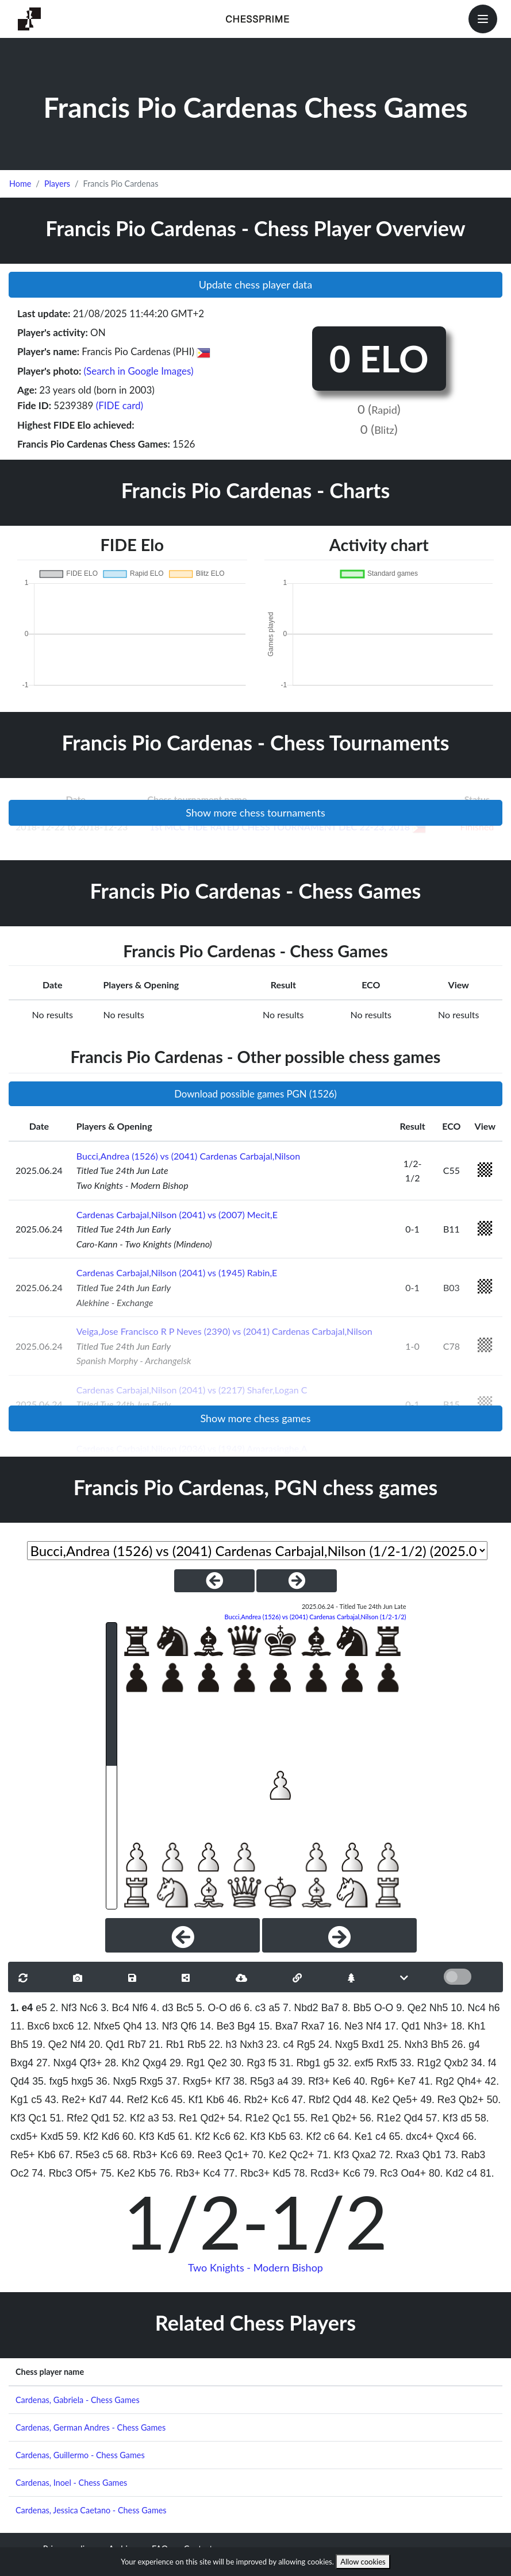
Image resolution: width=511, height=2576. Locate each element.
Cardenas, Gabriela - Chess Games (78, 2400)
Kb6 (215, 2099)
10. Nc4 (468, 2007)
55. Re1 (311, 2118)
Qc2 (19, 2173)
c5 (36, 2099)
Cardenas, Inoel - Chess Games (71, 2483)
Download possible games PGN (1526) (255, 1094)
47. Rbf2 (310, 2099)
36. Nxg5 (116, 2081)
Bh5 (19, 2044)
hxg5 (82, 2081)
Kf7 (222, 2081)
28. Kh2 (122, 2063)
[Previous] (182, 1935)
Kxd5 (51, 2136)
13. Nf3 (161, 2026)
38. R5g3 (253, 2081)
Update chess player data (256, 284)
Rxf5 (386, 2063)
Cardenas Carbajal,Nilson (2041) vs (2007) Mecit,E (177, 1214)
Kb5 (277, 2136)
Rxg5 (151, 2081)
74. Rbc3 (52, 2173)
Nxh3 (251, 2044)
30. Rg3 (248, 2063)
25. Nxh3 (407, 2044)
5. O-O (212, 2007)
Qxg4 (155, 2063)
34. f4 (484, 2063)
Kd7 (98, 2099)
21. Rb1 (167, 2044)
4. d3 (162, 2007)
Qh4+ (469, 2081)
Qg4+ (413, 2173)
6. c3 (255, 2007)
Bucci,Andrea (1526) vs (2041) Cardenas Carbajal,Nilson (188, 1155)
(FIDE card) (120, 405)
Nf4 (374, 2026)
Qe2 (217, 2063)
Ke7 (407, 2081)
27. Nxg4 (56, 2063)
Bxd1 (373, 2044)
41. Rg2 (436, 2081)
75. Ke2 (117, 2173)
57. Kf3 (442, 2118)
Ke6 (342, 2081)
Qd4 (19, 2081)
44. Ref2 (129, 2099)
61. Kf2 (194, 2136)
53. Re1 (180, 2118)
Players (57, 183)
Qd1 (100, 2118)
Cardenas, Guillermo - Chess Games (80, 2455)
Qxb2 (456, 2063)
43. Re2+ (65, 2099)
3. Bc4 (115, 2007)
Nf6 (140, 2007)
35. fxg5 (50, 2081)
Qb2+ (471, 2099)
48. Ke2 (372, 2099)
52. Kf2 (129, 2118)
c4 (380, 2136)
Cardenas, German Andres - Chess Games (91, 2427)
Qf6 (188, 2026)
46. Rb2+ (247, 2099)
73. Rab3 (464, 2155)
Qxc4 (448, 2136)
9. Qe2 (411, 2007)
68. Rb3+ (136, 2155)
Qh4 (132, 2026)
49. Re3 (438, 2099)
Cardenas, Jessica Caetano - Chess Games (91, 2510)
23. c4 (280, 2044)
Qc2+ (302, 2155)
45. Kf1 (187, 2099)
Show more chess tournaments (255, 812)
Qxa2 (364, 2155)
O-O (383, 2007)
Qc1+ (237, 2155)
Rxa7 (313, 2026)
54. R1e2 (248, 2118)
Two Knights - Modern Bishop (255, 2267)
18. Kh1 (468, 2026)
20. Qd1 (107, 2044)
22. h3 (223, 2044)
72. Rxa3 (399, 2155)
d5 (466, 2118)
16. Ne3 (345, 2026)
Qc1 (37, 2118)
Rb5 (196, 2044)
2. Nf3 (63, 2007)
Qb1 (431, 2155)
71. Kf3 (333, 2155)
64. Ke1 (354, 2136)
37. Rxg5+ (189, 2081)
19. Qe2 (49, 2044)
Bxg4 (21, 2063)
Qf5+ (86, 2173)
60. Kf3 (138, 2136)
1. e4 (21, 2007)
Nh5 (438, 2007)
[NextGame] (296, 1580)
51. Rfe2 (69, 2118)
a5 (274, 2007)
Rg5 (306, 2044)
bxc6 (63, 2026)
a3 (153, 2118)
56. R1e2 (380, 2118)
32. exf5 (355, 2063)
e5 (41, 2007)
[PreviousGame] (214, 1580)
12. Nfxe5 (98, 2026)
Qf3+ (91, 2063)
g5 (329, 2063)
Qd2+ (213, 2118)
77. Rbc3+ (247, 2173)
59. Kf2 (83, 2136)
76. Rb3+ (179, 2173)
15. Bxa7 (278, 2026)
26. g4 (466, 2044)
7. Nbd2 (300, 2007)
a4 (283, 2081)
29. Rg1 (187, 2063)
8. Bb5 (356, 2007)
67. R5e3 (79, 2155)
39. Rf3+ (310, 2081)
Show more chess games (255, 1418)
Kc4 (211, 2173)
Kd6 (110, 2136)
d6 (235, 2007)
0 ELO (379, 358)
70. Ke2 (269, 2155)
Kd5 (166, 2136)
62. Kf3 (249, 2136)
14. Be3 (217, 2026)
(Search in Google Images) (139, 371)
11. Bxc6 (29, 2026)
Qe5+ (405, 2099)
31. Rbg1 (299, 2063)
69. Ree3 (200, 2155)
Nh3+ (436, 2026)
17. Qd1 (403, 2026)
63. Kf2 (305, 2136)
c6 (329, 2136)
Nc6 (89, 2007)
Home (20, 183)
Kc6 (159, 2099)
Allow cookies (363, 2561)
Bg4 (246, 2026)
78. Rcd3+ (317, 2173)
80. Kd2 (446, 2173)
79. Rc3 (380, 2173)
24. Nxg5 (338, 2044)
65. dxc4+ (411, 2136)
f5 (272, 2063)
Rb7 (137, 2044)
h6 (494, 2007)
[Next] (339, 1935)
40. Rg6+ (374, 2081)
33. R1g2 (420, 2063)
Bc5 (185, 2007)
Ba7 (330, 2007)
